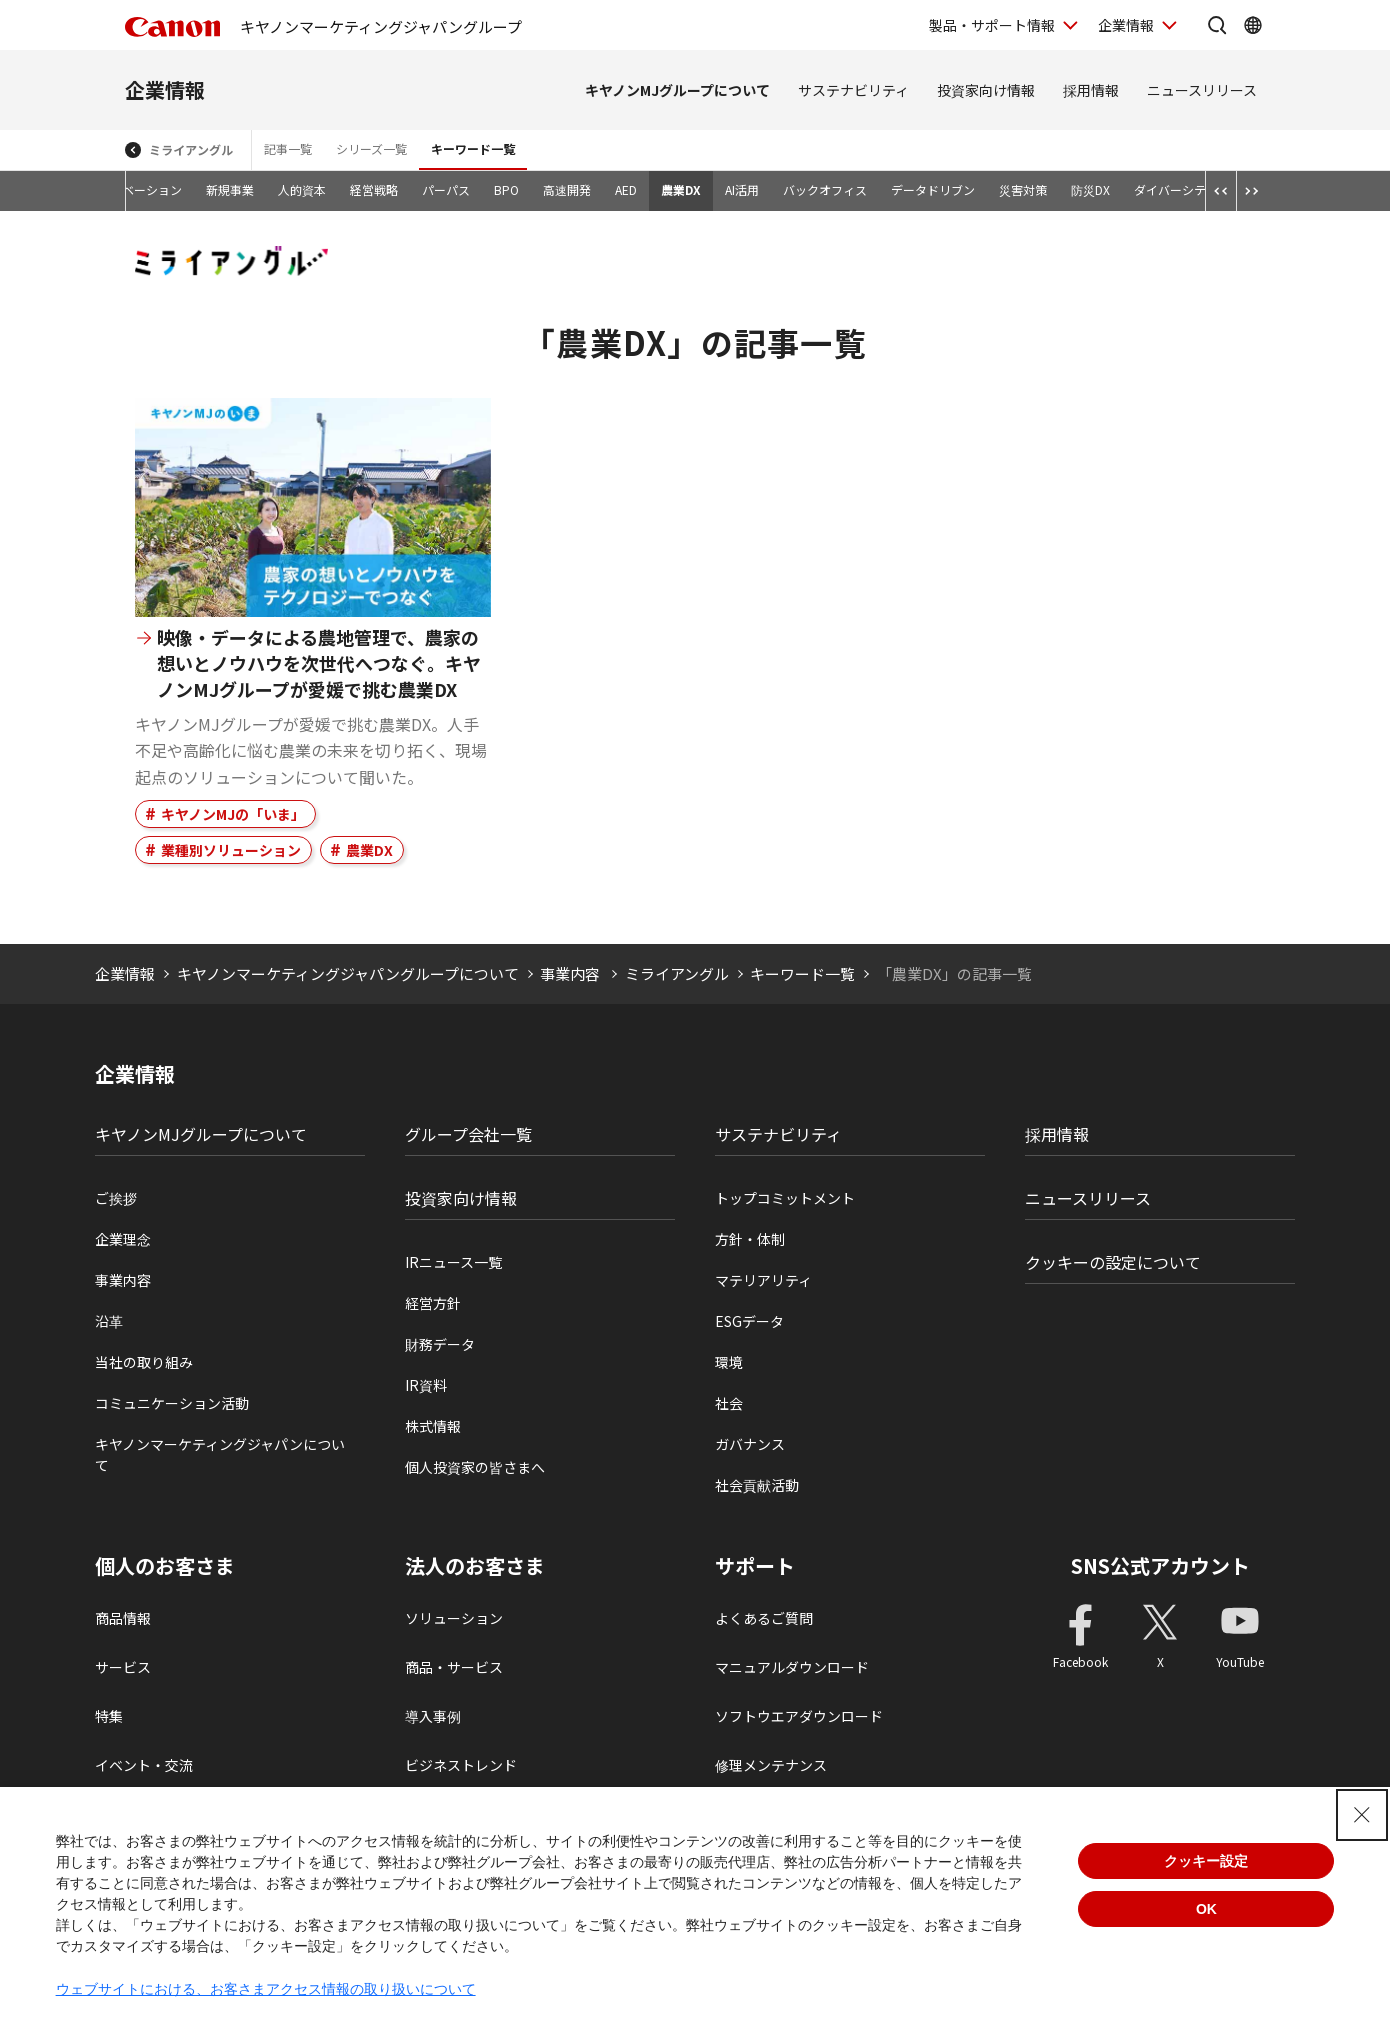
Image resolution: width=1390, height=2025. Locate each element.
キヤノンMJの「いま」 (233, 814)
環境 (729, 1362)
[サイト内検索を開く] (1217, 25)
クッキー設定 (1206, 1861)
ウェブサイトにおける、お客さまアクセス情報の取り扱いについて (266, 1989)
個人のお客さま (165, 1566)
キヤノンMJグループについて (677, 90)
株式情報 (433, 1426)
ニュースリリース (1202, 90)
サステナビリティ (853, 90)
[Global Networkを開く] (1253, 25)
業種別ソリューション (231, 850)
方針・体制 (750, 1239)
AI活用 (742, 189)
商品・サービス (454, 1667)
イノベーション (140, 189)
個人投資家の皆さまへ (475, 1467)
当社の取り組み (144, 1362)
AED (626, 189)
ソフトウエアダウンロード (799, 1716)
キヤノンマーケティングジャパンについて (220, 1454)
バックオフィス (825, 189)
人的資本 (302, 189)
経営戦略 (374, 189)
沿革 (109, 1321)
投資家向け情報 (986, 90)
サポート (755, 1566)
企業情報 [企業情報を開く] (1126, 25)
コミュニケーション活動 (172, 1403)
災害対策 (1023, 189)
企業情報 (165, 89)
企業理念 (123, 1239)
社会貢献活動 (757, 1485)
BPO (506, 189)
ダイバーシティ (1175, 189)
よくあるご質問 (764, 1618)
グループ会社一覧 (468, 1134)
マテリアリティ (763, 1280)
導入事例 (433, 1716)
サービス (123, 1667)
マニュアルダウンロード (792, 1667)
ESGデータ (749, 1321)
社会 (729, 1403)
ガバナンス (750, 1444)
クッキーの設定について (1113, 1262)
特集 (109, 1716)
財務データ (440, 1344)
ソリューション (454, 1618)
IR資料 (426, 1385)
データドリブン (933, 189)
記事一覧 (288, 148)
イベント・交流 (144, 1765)
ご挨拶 (116, 1198)
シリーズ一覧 (371, 148)
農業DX (681, 189)
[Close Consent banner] (1362, 1815)
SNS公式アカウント (1160, 1565)
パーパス (446, 189)
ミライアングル (191, 149)
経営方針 (433, 1303)
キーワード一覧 (473, 148)
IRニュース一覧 (453, 1262)
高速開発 (567, 189)
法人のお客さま (475, 1566)
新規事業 (230, 189)
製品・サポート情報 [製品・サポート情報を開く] (992, 25)
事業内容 (571, 973)
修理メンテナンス (771, 1765)
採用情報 (1091, 90)
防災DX (1090, 189)
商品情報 (123, 1618)
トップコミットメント (785, 1198)
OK (1206, 1909)
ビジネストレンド (461, 1765)
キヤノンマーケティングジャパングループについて (348, 973)
